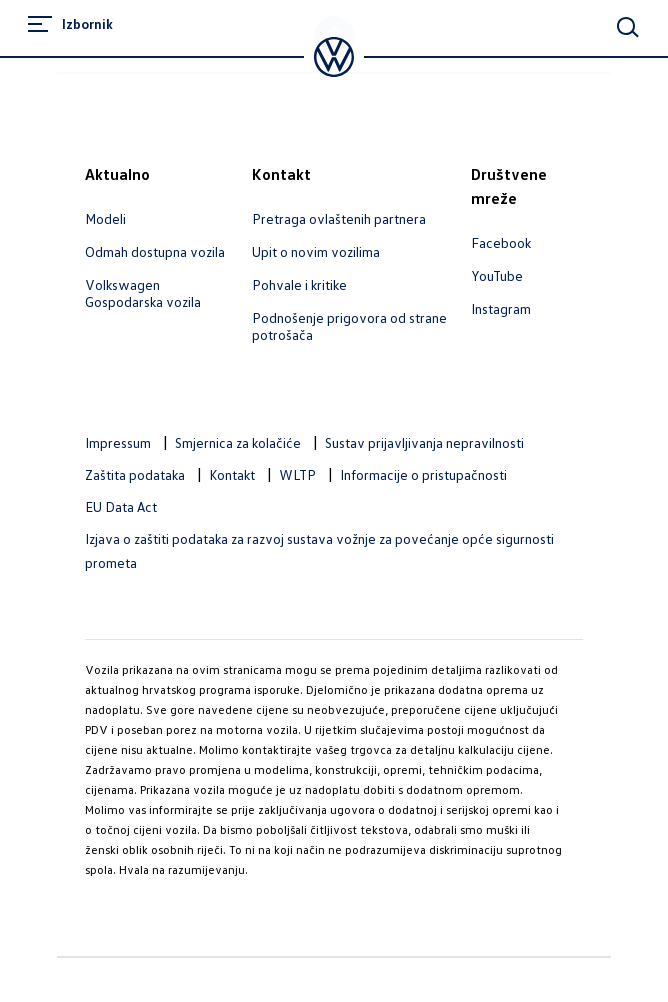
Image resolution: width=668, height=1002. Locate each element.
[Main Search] (628, 27)
